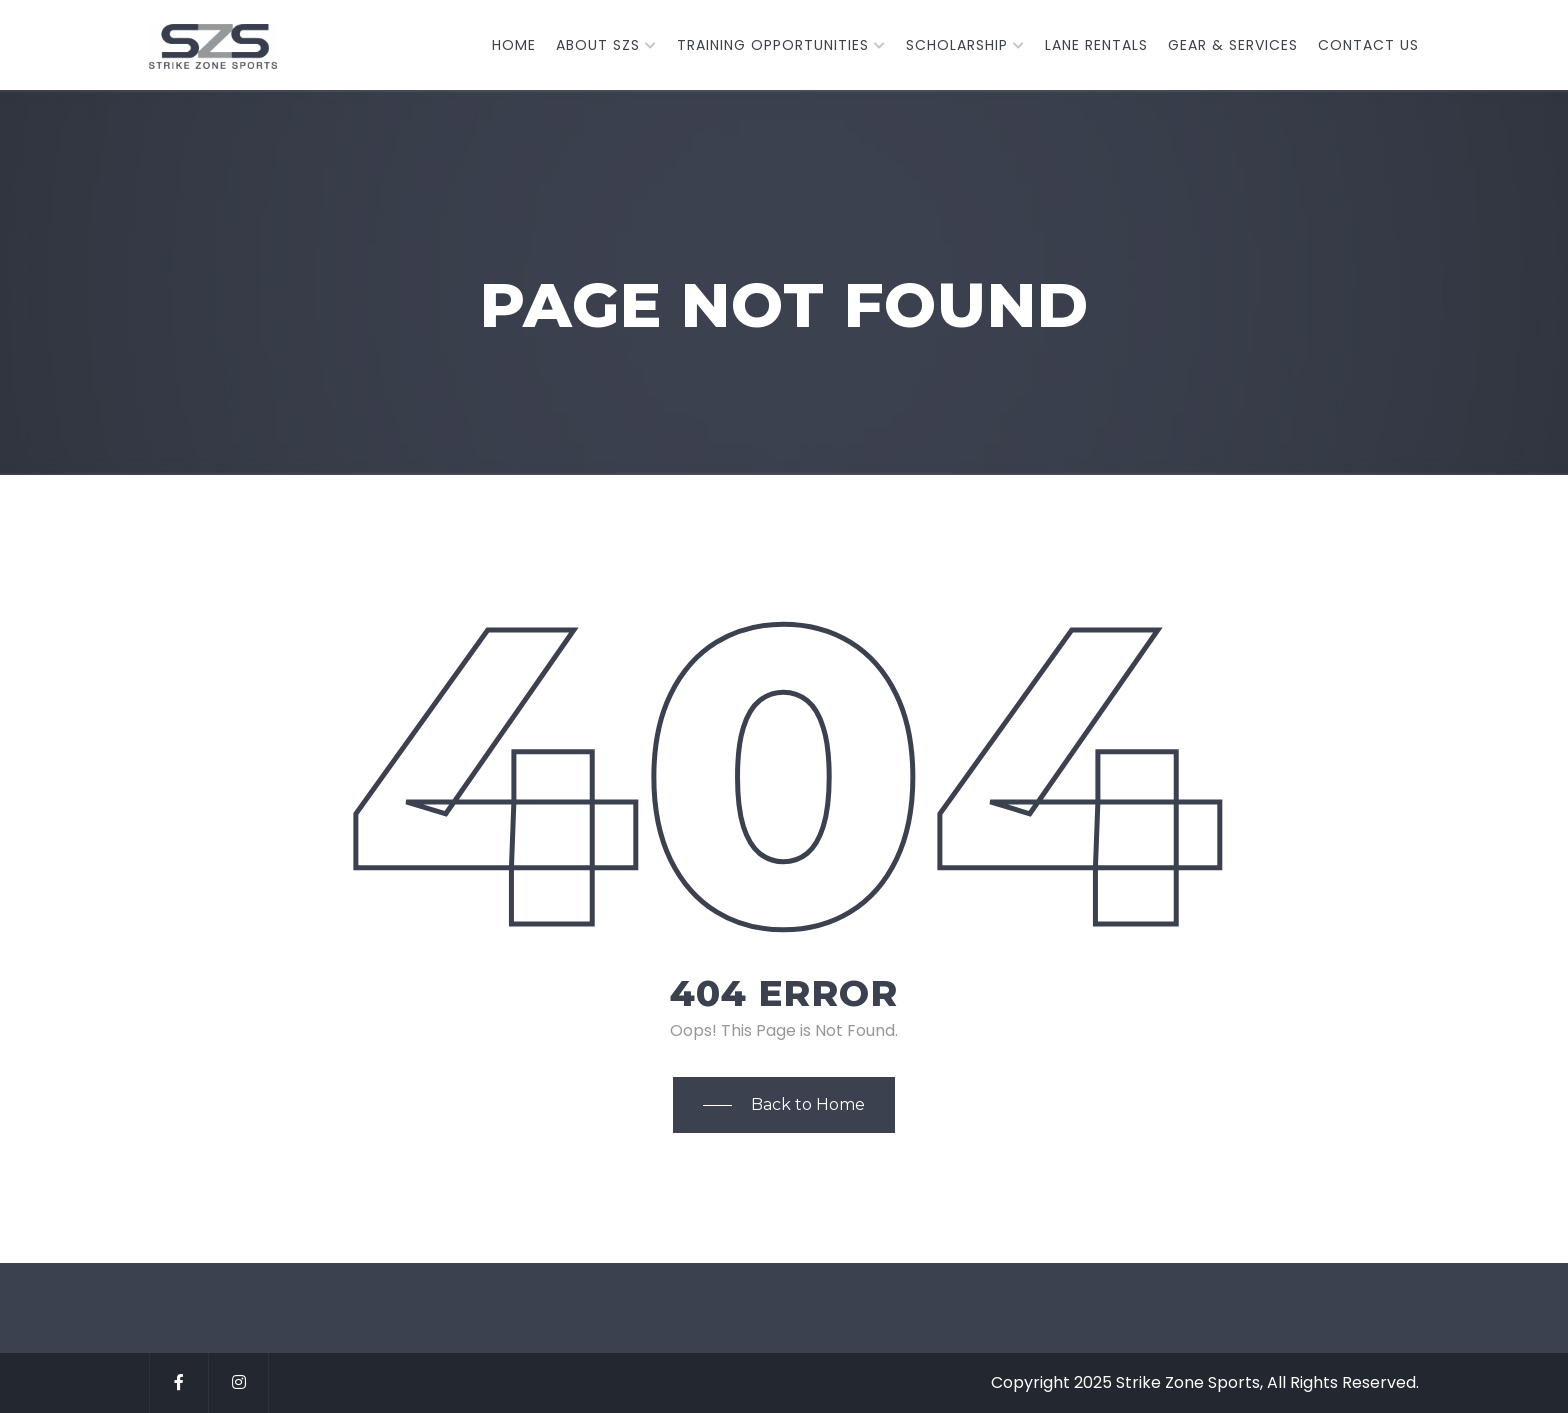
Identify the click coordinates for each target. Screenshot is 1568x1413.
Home (514, 45)
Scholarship (957, 45)
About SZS (598, 45)
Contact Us (1368, 45)
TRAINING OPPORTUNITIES (773, 45)
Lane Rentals (1096, 45)
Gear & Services (1233, 45)
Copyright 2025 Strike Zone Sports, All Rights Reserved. (1205, 1382)
